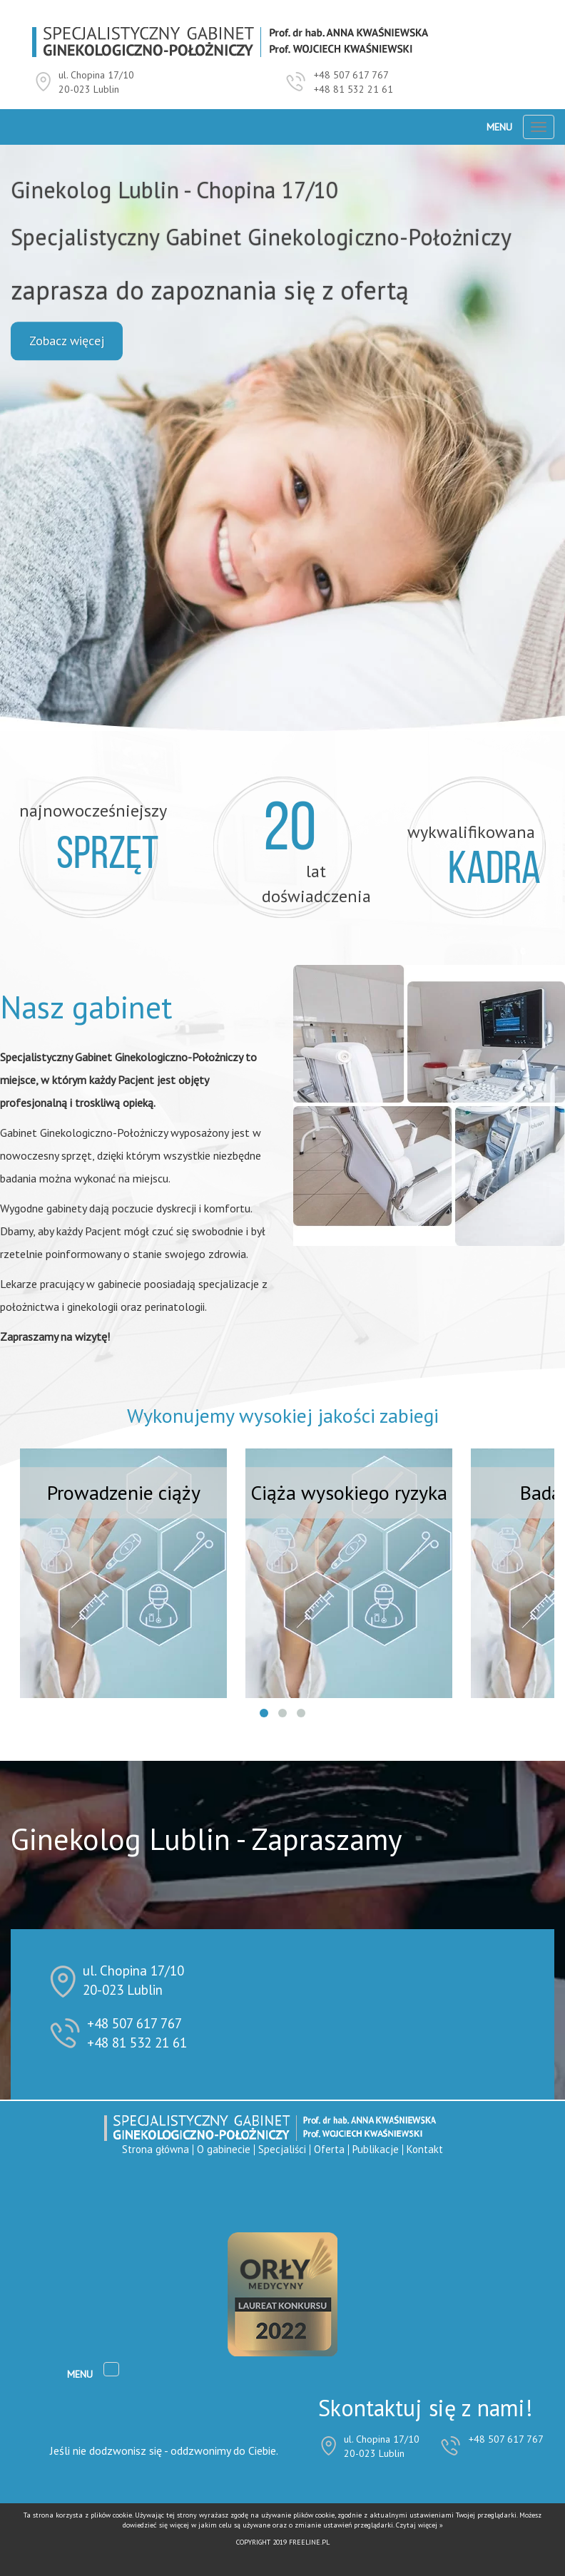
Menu (499, 127)
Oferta (329, 2149)
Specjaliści (282, 2149)
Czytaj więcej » (419, 2525)
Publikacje (375, 2149)
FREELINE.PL (309, 2542)
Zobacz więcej (66, 340)
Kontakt (425, 2149)
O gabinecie (223, 2149)
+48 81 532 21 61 (353, 89)
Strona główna (155, 2149)
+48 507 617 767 (351, 74)
